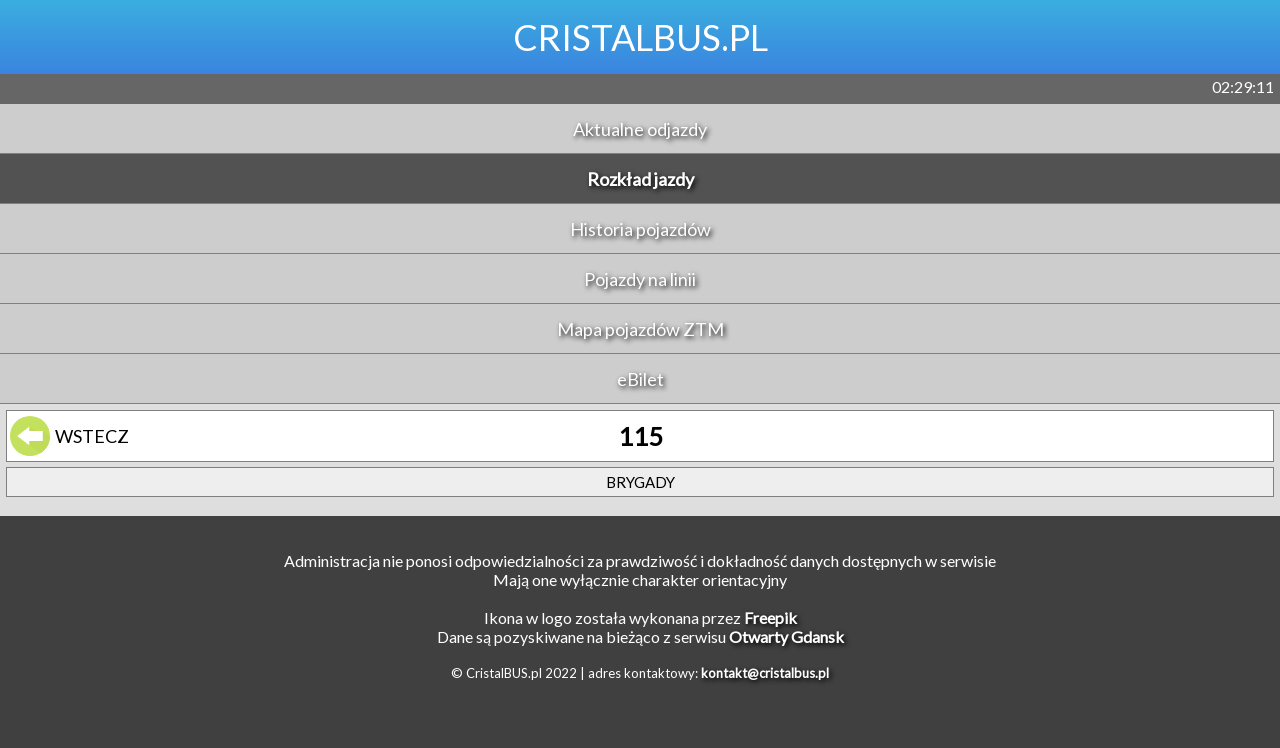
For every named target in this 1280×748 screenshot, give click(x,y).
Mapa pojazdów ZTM (640, 329)
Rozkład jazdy (640, 179)
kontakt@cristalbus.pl (765, 673)
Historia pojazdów (640, 229)
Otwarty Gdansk (786, 636)
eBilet (640, 379)
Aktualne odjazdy (640, 129)
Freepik (770, 617)
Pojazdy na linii (640, 279)
